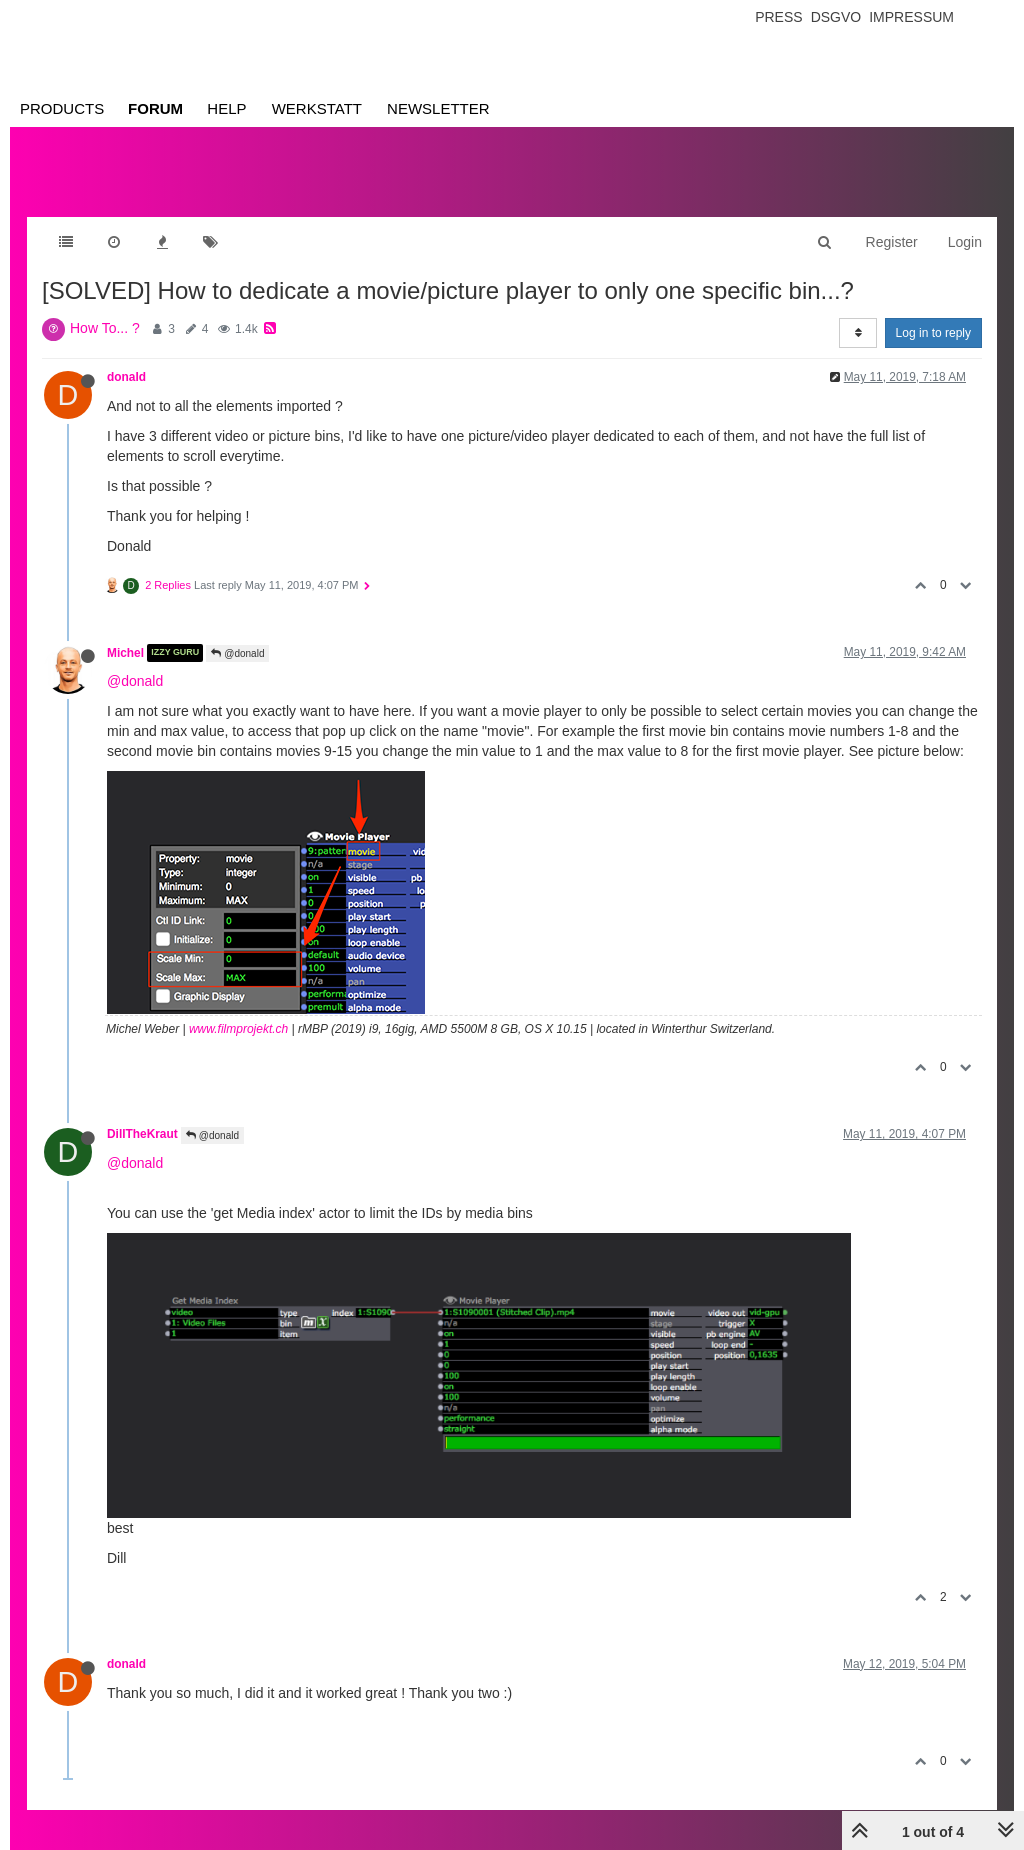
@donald (237, 653)
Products (62, 108)
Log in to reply (933, 333)
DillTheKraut (142, 1134)
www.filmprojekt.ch (238, 1029)
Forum (155, 108)
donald (126, 377)
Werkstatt (317, 108)
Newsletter (438, 108)
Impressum (911, 17)
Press (778, 17)
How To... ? (105, 328)
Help (226, 108)
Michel (125, 653)
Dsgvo (836, 17)
